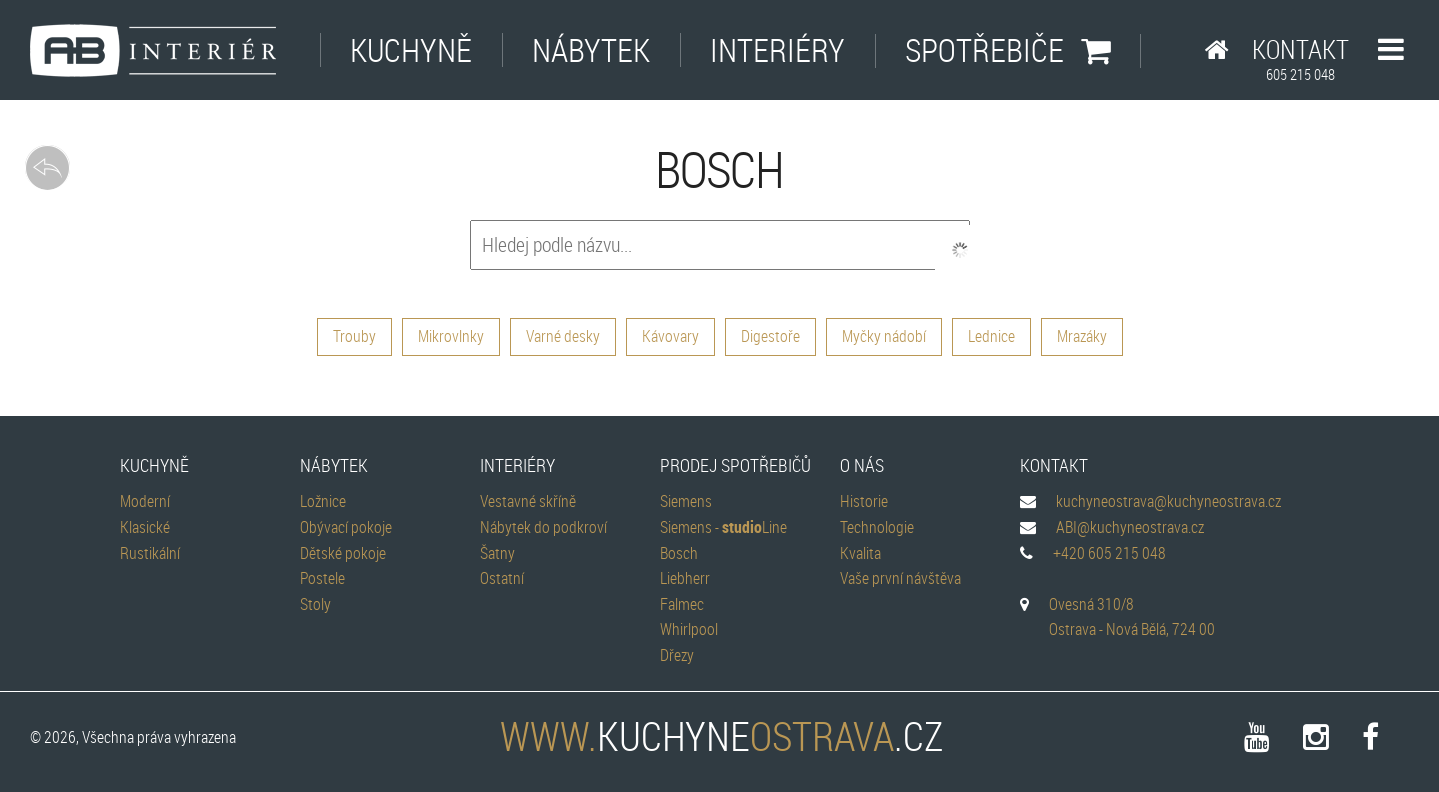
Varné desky (563, 336)
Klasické (145, 527)
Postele (322, 578)
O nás (862, 465)
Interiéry (777, 49)
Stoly (315, 604)
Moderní (145, 501)
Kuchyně (411, 49)
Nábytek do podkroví (543, 527)
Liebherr (685, 578)
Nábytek (591, 49)
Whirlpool (689, 629)
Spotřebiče (1008, 49)
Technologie (877, 527)
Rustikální (150, 553)
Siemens (686, 501)
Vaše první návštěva (900, 578)
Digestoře (770, 336)
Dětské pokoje (343, 553)
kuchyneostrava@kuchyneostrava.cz (1168, 501)
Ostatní (502, 578)
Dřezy (677, 655)
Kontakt (1300, 58)
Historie (864, 501)
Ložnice (323, 501)
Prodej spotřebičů (735, 465)
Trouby (354, 336)
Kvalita (860, 553)
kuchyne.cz (720, 736)
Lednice (991, 336)
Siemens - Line (723, 527)
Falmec (682, 604)
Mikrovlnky (451, 336)
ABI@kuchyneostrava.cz (1130, 527)
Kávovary (670, 336)
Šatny (497, 553)
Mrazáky (1082, 336)
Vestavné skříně (528, 501)
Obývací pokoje (346, 527)
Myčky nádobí (884, 336)
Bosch (679, 553)
